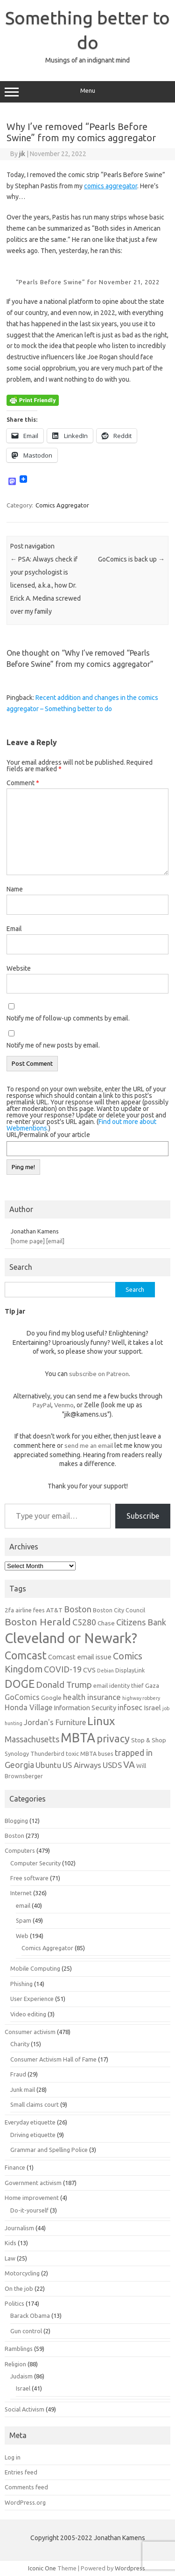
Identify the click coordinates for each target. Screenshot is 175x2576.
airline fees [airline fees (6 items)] (30, 1610)
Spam (23, 1920)
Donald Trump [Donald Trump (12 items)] (64, 1685)
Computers (20, 1850)
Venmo (64, 1405)
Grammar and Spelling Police (49, 2149)
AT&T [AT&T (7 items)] (54, 1610)
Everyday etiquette (30, 2122)
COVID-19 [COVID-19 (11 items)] (63, 1669)
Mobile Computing (35, 1968)
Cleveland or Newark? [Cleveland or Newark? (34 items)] (71, 1638)
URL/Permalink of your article (48, 1134)
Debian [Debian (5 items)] (105, 1670)
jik (22, 154)
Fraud (18, 2074)
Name (15, 889)
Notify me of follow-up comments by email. (68, 1018)
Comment (23, 783)
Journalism (19, 2228)
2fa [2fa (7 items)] (9, 1610)
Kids (10, 2243)
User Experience (32, 1998)
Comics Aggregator (62, 505)
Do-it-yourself (29, 2210)
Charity (19, 2044)
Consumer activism (30, 2031)
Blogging (16, 1820)
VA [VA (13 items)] (129, 1765)
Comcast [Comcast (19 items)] (26, 1655)
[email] (55, 1241)
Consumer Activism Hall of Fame (53, 2059)
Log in (13, 2457)
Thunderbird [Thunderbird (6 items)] (47, 1753)
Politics (14, 2303)
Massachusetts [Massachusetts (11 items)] (32, 1739)
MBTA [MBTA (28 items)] (78, 1738)
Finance (15, 2167)
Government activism (33, 2182)
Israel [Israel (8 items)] (152, 1708)
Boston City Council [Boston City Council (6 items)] (119, 1610)
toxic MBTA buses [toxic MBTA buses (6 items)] (89, 1753)
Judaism (21, 2376)
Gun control (26, 2331)
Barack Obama (30, 2315)
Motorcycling (22, 2273)
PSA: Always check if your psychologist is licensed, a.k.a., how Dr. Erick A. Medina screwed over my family (45, 585)
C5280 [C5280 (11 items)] (84, 1622)
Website (19, 968)
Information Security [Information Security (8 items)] (85, 1708)
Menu (87, 91)
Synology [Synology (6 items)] (17, 1753)
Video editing (28, 2014)
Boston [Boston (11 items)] (77, 1609)
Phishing (21, 1983)
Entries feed (21, 2472)
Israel (23, 2388)
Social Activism (24, 2409)
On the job (19, 2288)
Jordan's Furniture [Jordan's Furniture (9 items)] (55, 1722)
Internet (21, 1893)
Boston (14, 1835)
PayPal (42, 1405)
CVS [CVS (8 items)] (89, 1670)
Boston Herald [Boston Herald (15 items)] (38, 1621)
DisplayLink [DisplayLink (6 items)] (130, 1670)
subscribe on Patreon (99, 1373)
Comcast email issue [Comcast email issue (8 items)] (80, 1657)
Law (10, 2258)
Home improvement (32, 2197)
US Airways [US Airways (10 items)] (82, 1765)
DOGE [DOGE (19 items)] (20, 1684)
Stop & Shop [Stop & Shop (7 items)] (148, 1740)
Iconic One (42, 2568)
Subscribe (142, 1516)
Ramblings (19, 2348)
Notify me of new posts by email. (53, 1045)
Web (22, 1935)
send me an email (88, 1445)
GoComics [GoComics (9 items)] (22, 1697)
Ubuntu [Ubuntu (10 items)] (48, 1765)
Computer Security (35, 1863)
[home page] (28, 1241)
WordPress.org (25, 2502)
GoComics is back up (131, 559)
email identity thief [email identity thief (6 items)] (118, 1685)
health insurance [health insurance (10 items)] (92, 1696)
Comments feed (26, 2487)
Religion (15, 2364)
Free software (29, 1878)
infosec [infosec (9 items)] (130, 1707)
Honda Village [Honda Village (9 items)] (28, 1707)
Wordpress (130, 2568)
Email (14, 928)
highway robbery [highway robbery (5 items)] (141, 1698)
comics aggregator (110, 186)
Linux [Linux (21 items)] (101, 1720)
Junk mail (22, 2089)
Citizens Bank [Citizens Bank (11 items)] (141, 1622)
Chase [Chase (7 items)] (106, 1623)
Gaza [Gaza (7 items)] (152, 1685)
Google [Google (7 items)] (51, 1697)
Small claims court (34, 2104)
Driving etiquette (33, 2134)
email (23, 1905)
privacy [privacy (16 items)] (113, 1738)
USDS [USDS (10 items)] (112, 1765)
